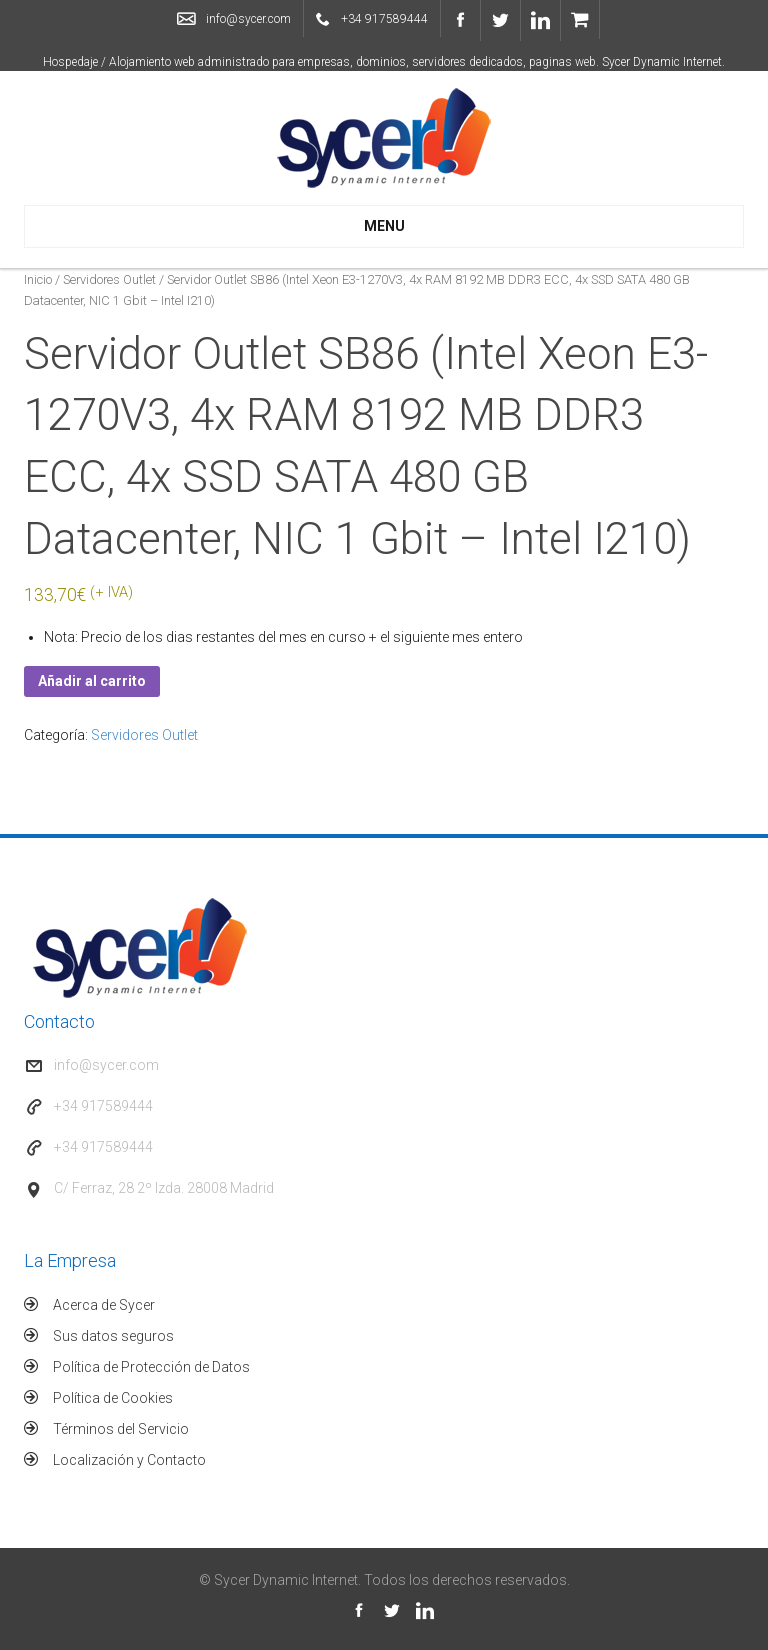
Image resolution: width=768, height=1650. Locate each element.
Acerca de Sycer (104, 1305)
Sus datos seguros (113, 1336)
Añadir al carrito (92, 681)
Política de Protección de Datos (151, 1367)
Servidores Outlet (109, 279)
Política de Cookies (113, 1398)
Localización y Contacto (129, 1460)
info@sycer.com (248, 19)
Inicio (38, 279)
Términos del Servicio (121, 1429)
